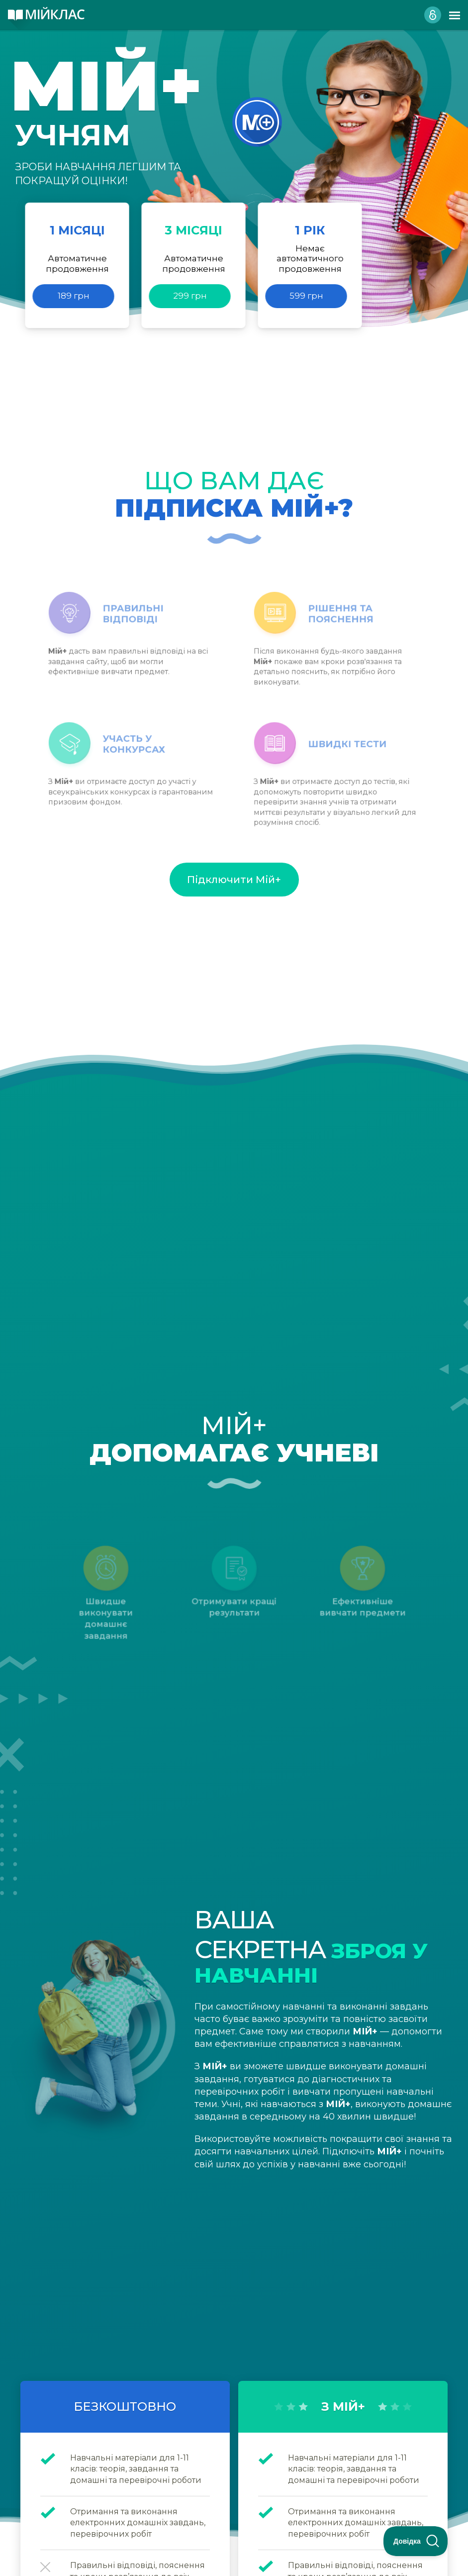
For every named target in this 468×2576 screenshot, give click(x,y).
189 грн (74, 296)
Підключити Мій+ (234, 880)
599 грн (306, 296)
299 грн (190, 296)
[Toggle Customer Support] (415, 2541)
